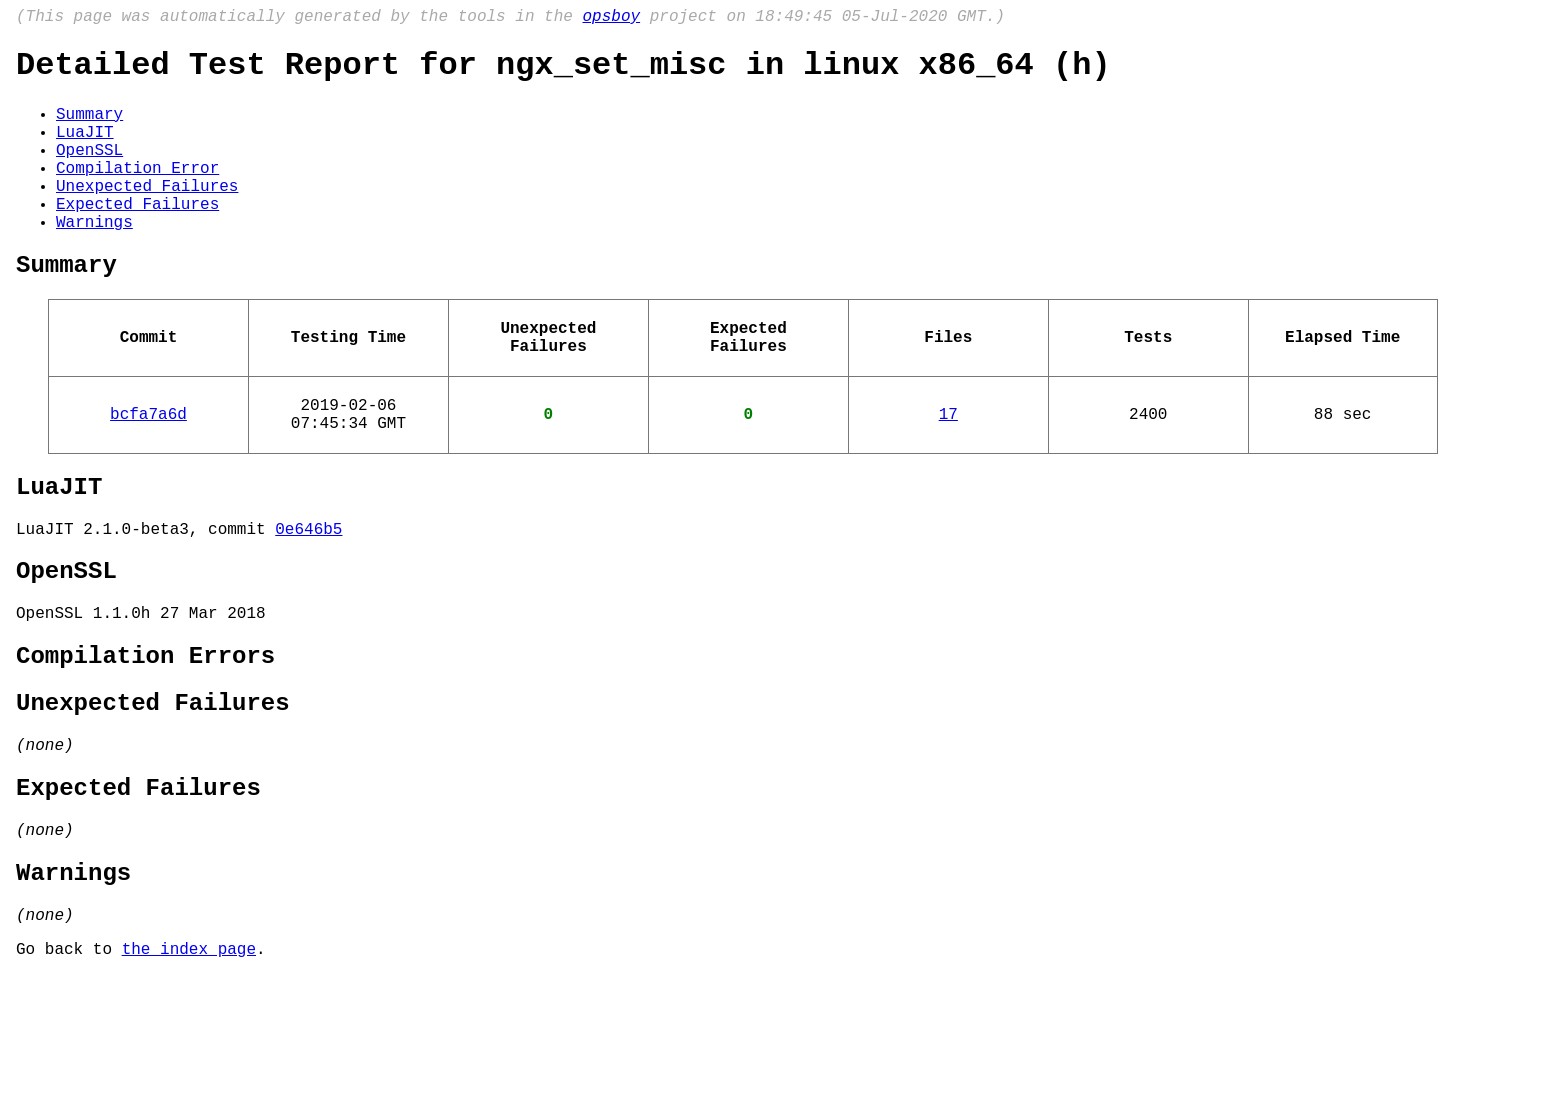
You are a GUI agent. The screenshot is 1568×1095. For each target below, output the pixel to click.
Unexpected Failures (147, 215)
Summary (89, 127)
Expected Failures (137, 237)
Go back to (69, 1068)
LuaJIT (85, 149)
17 (948, 471)
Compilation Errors (145, 739)
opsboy (611, 19)
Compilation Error (137, 193)
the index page (189, 1068)
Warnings (94, 259)
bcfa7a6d (148, 471)
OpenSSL (89, 171)
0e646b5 (308, 598)
